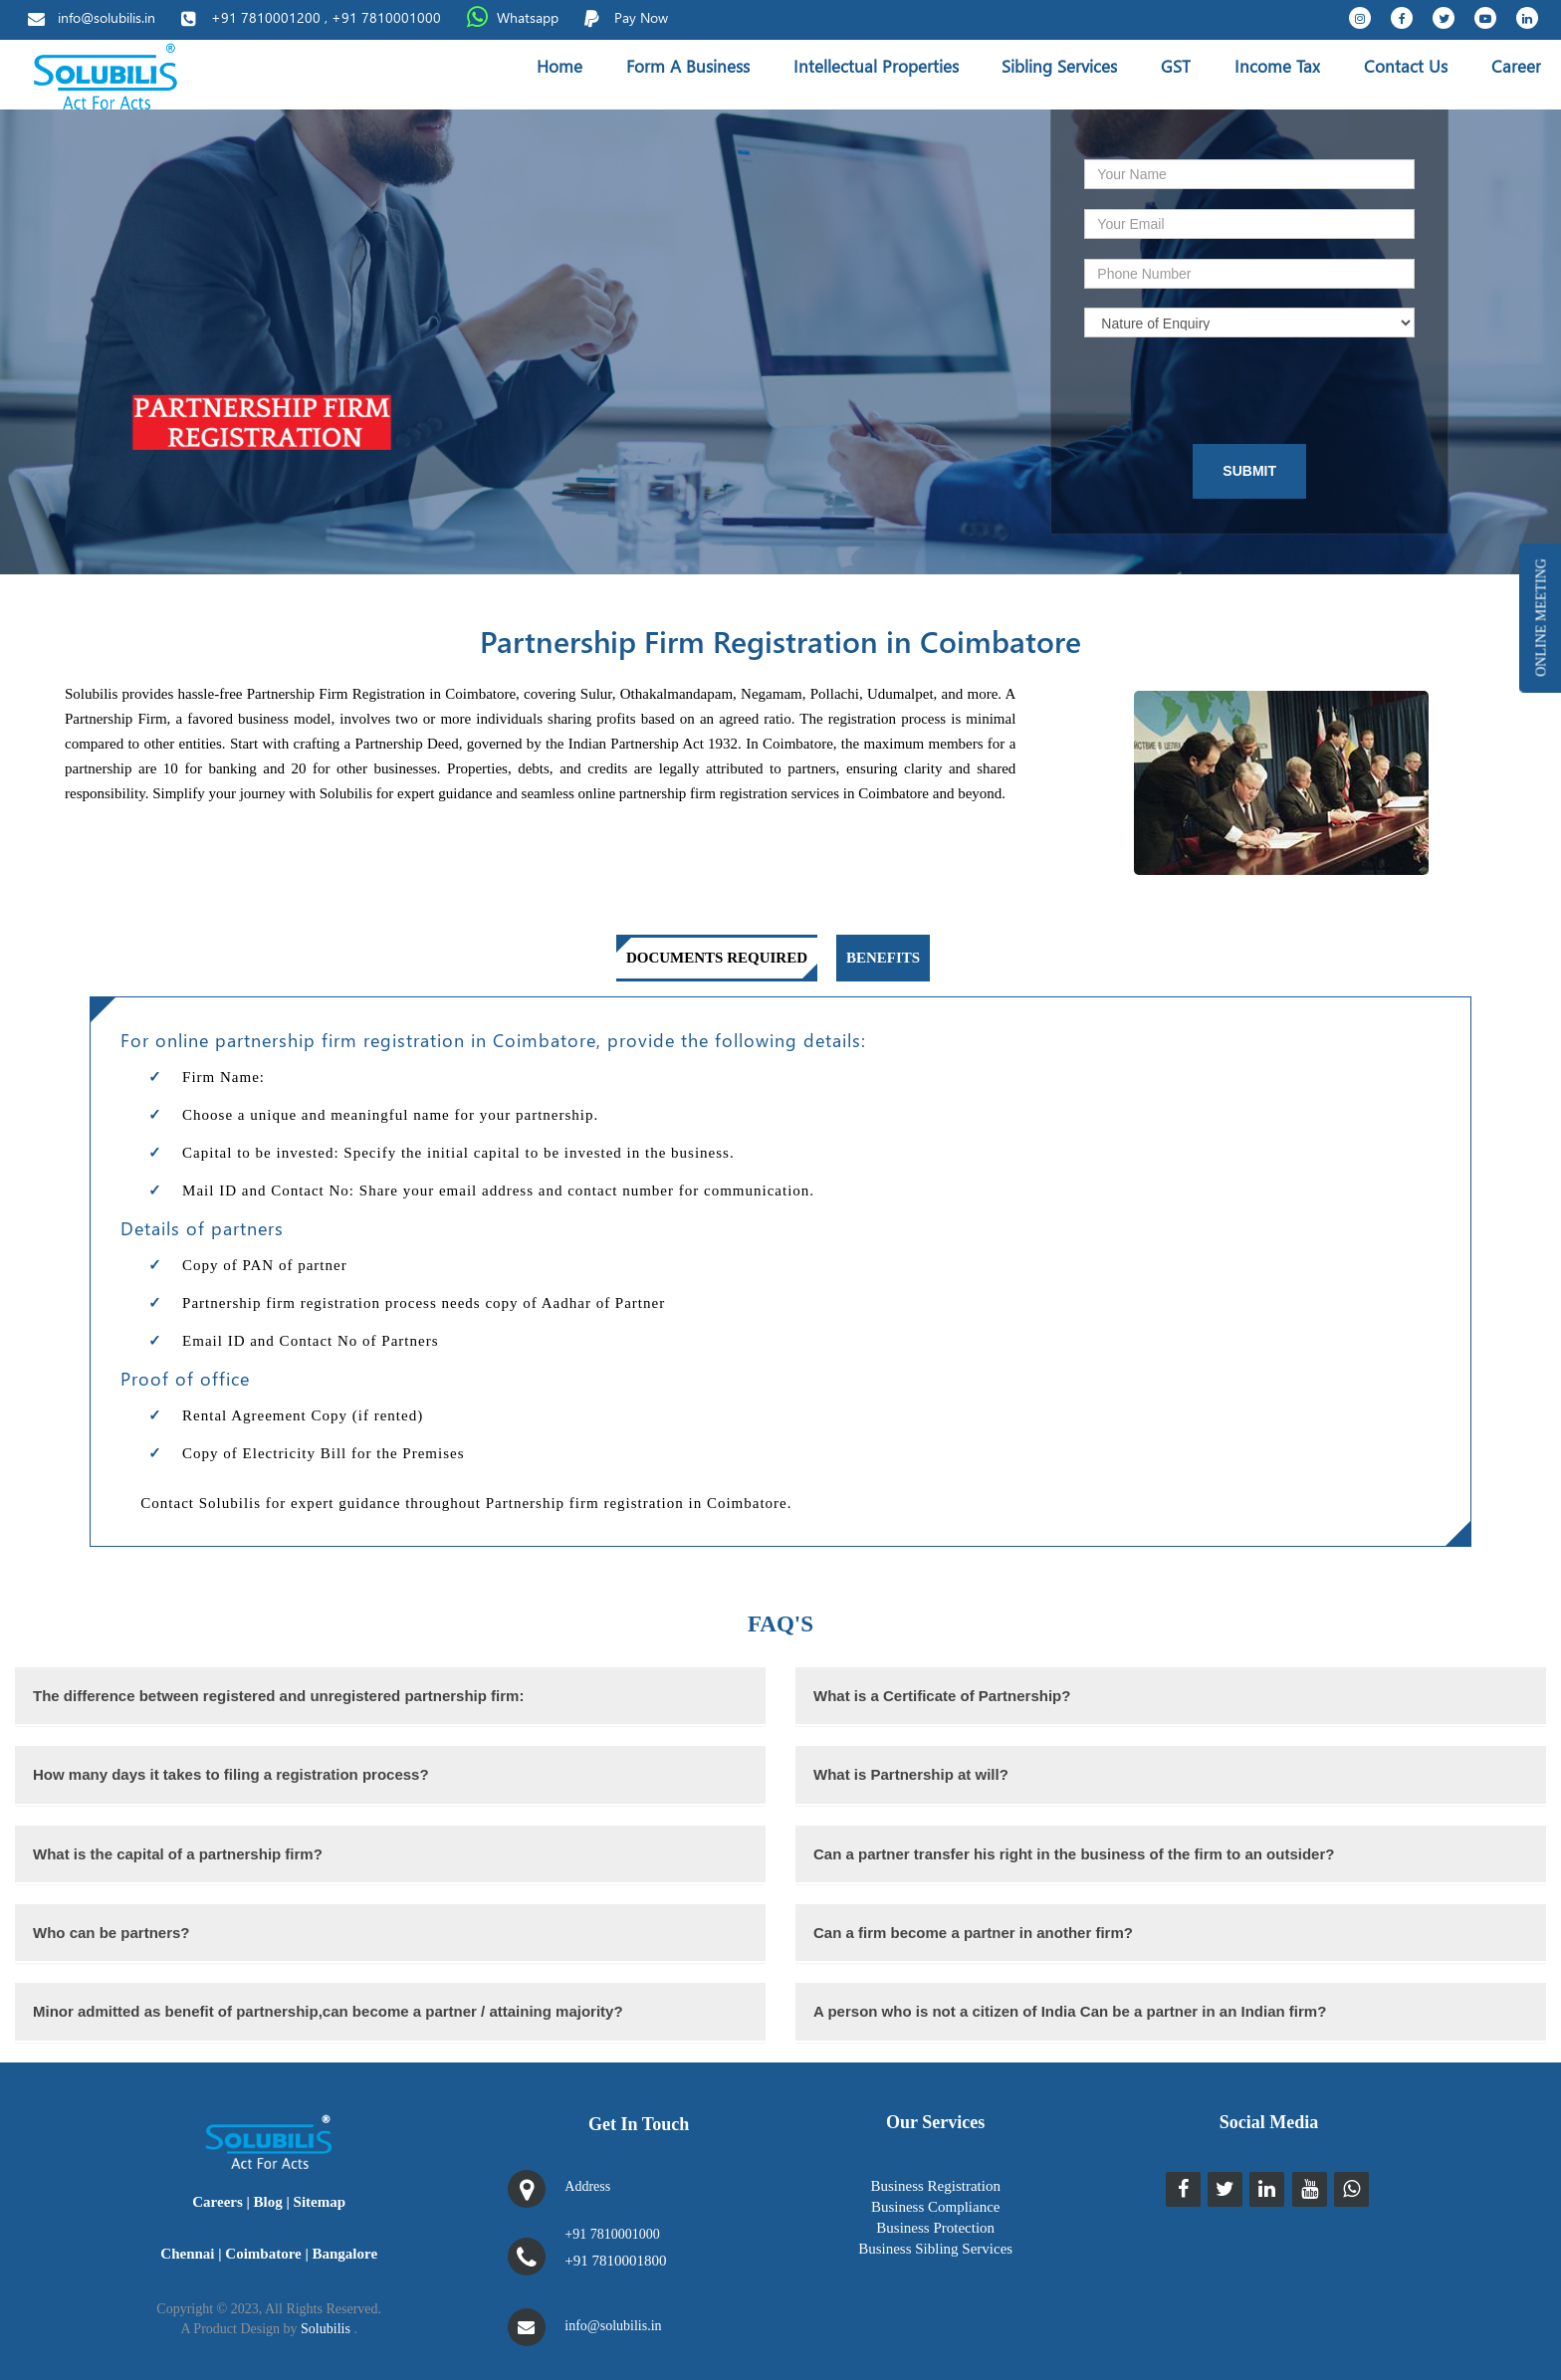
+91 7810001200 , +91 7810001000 (326, 17)
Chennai (187, 2254)
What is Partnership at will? (910, 1774)
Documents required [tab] (716, 958)
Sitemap (320, 2202)
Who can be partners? (111, 1932)
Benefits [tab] (883, 958)
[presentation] (1220, 391)
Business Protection (935, 2228)
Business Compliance (936, 2207)
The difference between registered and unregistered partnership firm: (278, 1695)
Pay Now (641, 17)
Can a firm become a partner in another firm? (973, 1932)
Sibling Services (1059, 66)
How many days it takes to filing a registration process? (231, 1774)
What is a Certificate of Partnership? (941, 1695)
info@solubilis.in (106, 17)
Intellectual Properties (876, 66)
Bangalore (345, 2254)
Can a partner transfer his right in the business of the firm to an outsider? (1073, 1853)
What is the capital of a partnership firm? (178, 1853)
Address (587, 2186)
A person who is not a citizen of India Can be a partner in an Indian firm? (1069, 2011)
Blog (268, 2202)
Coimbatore (263, 2254)
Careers (217, 2202)
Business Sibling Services (935, 2249)
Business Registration (935, 2186)
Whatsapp (527, 17)
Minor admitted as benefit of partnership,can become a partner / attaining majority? (328, 2011)
